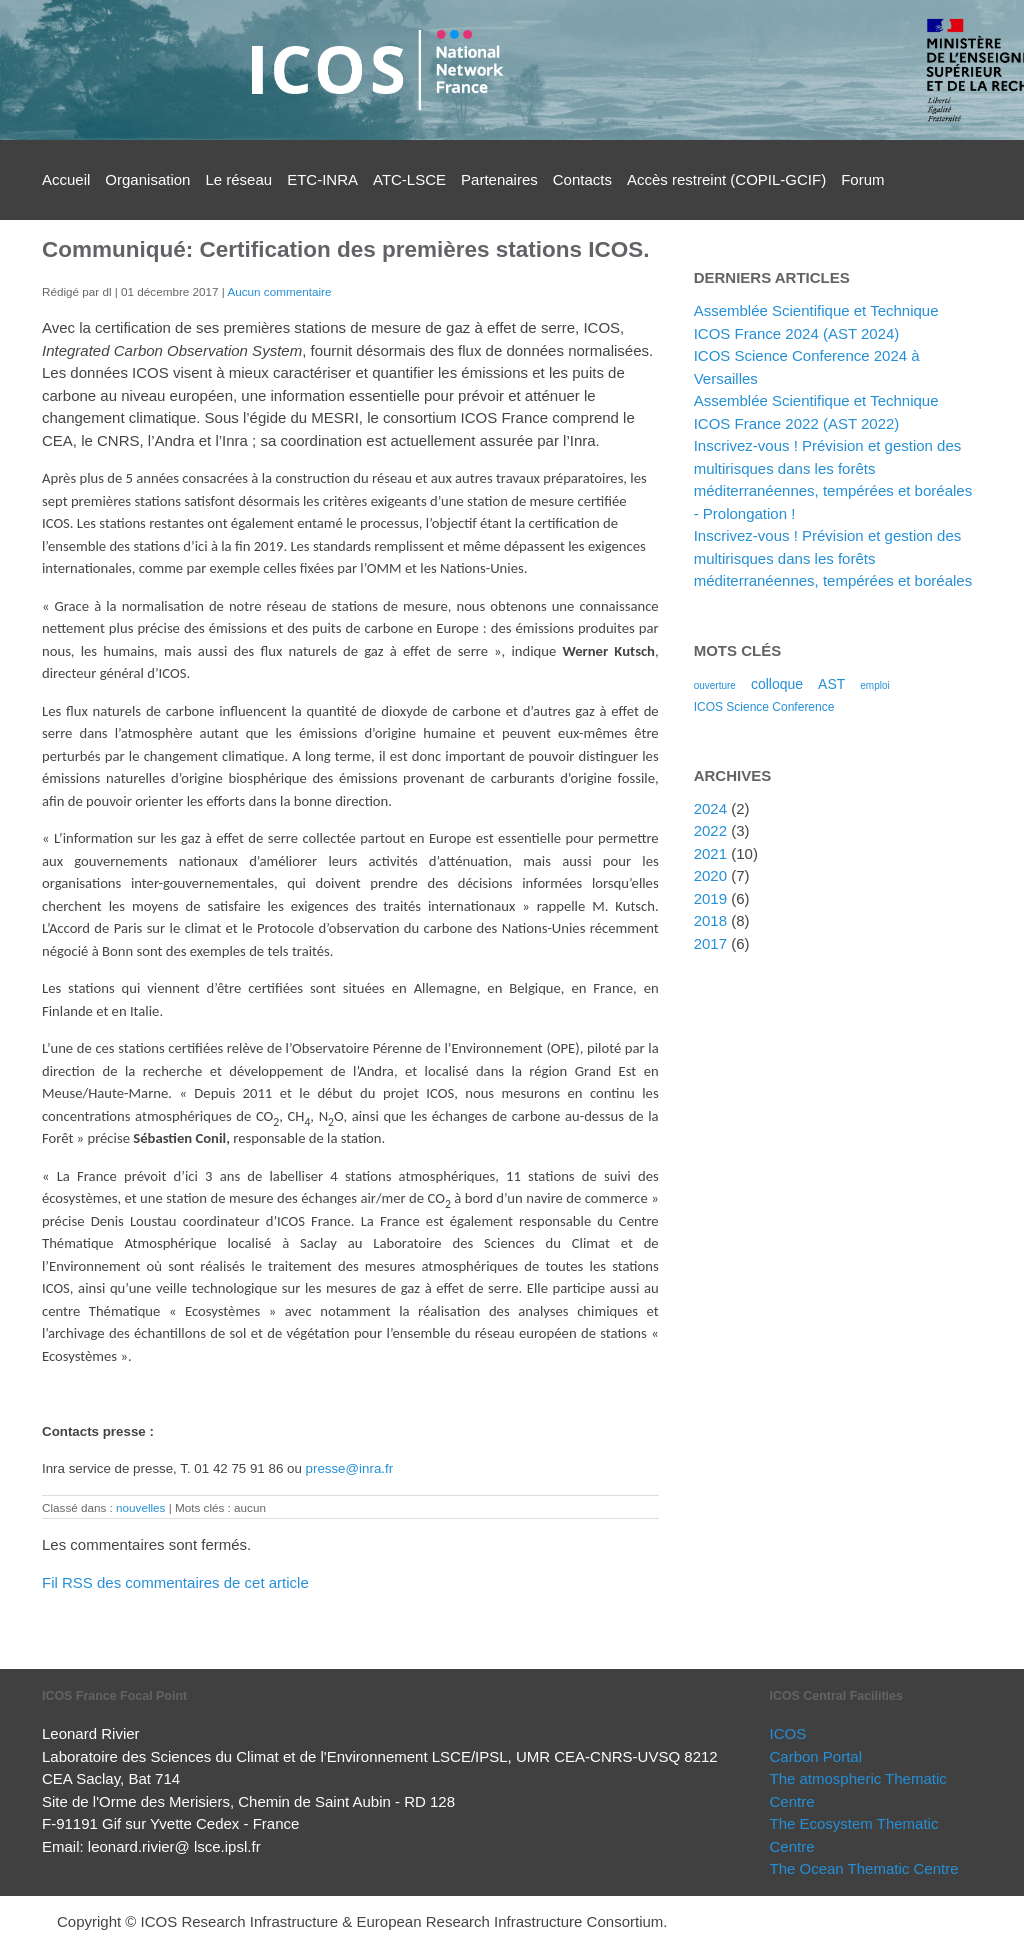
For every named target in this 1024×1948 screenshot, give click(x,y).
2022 (710, 830)
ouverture (715, 685)
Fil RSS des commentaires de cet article (175, 1582)
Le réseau (238, 179)
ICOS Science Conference (764, 707)
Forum (862, 179)
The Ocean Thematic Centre (864, 1868)
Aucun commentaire (279, 291)
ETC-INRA (322, 179)
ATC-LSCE (409, 179)
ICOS (788, 1733)
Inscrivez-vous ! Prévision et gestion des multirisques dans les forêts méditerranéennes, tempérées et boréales (833, 558)
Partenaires (499, 179)
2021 (710, 853)
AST (831, 684)
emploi (874, 685)
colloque (777, 684)
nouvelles (140, 1507)
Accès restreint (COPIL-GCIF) (726, 179)
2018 (710, 920)
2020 (710, 875)
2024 (710, 808)
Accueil (66, 179)
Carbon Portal (816, 1756)
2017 (710, 943)
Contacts (582, 179)
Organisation (147, 179)
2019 (710, 898)
